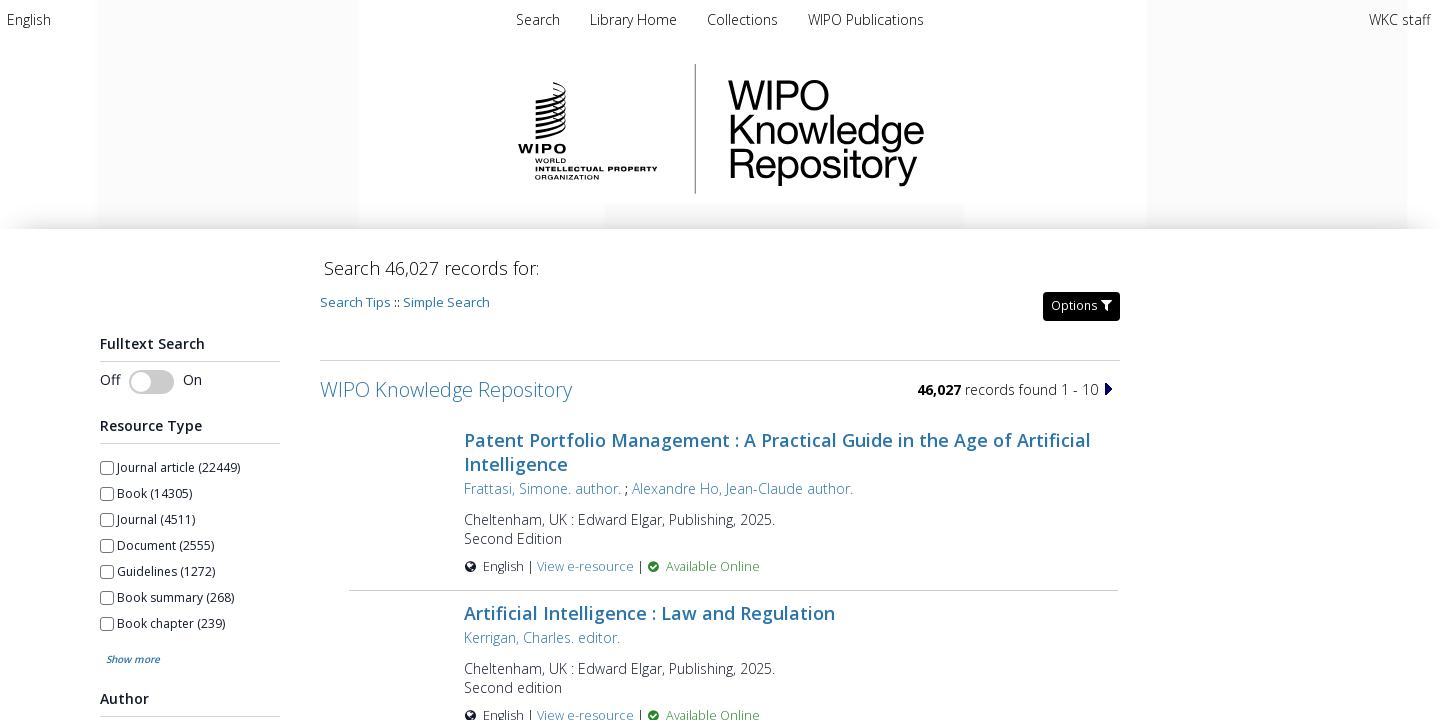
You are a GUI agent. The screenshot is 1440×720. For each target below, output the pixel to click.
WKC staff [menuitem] (1399, 19)
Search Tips (355, 302)
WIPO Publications (866, 19)
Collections (744, 19)
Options (1081, 305)
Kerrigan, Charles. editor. (542, 637)
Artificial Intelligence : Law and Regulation (649, 613)
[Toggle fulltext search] (151, 382)
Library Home (635, 19)
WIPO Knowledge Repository (908, 129)
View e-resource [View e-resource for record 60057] (587, 566)
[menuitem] (29, 19)
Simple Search (446, 302)
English (29, 19)
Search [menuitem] (538, 19)
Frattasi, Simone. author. (542, 488)
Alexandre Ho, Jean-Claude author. (742, 488)
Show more (133, 659)
